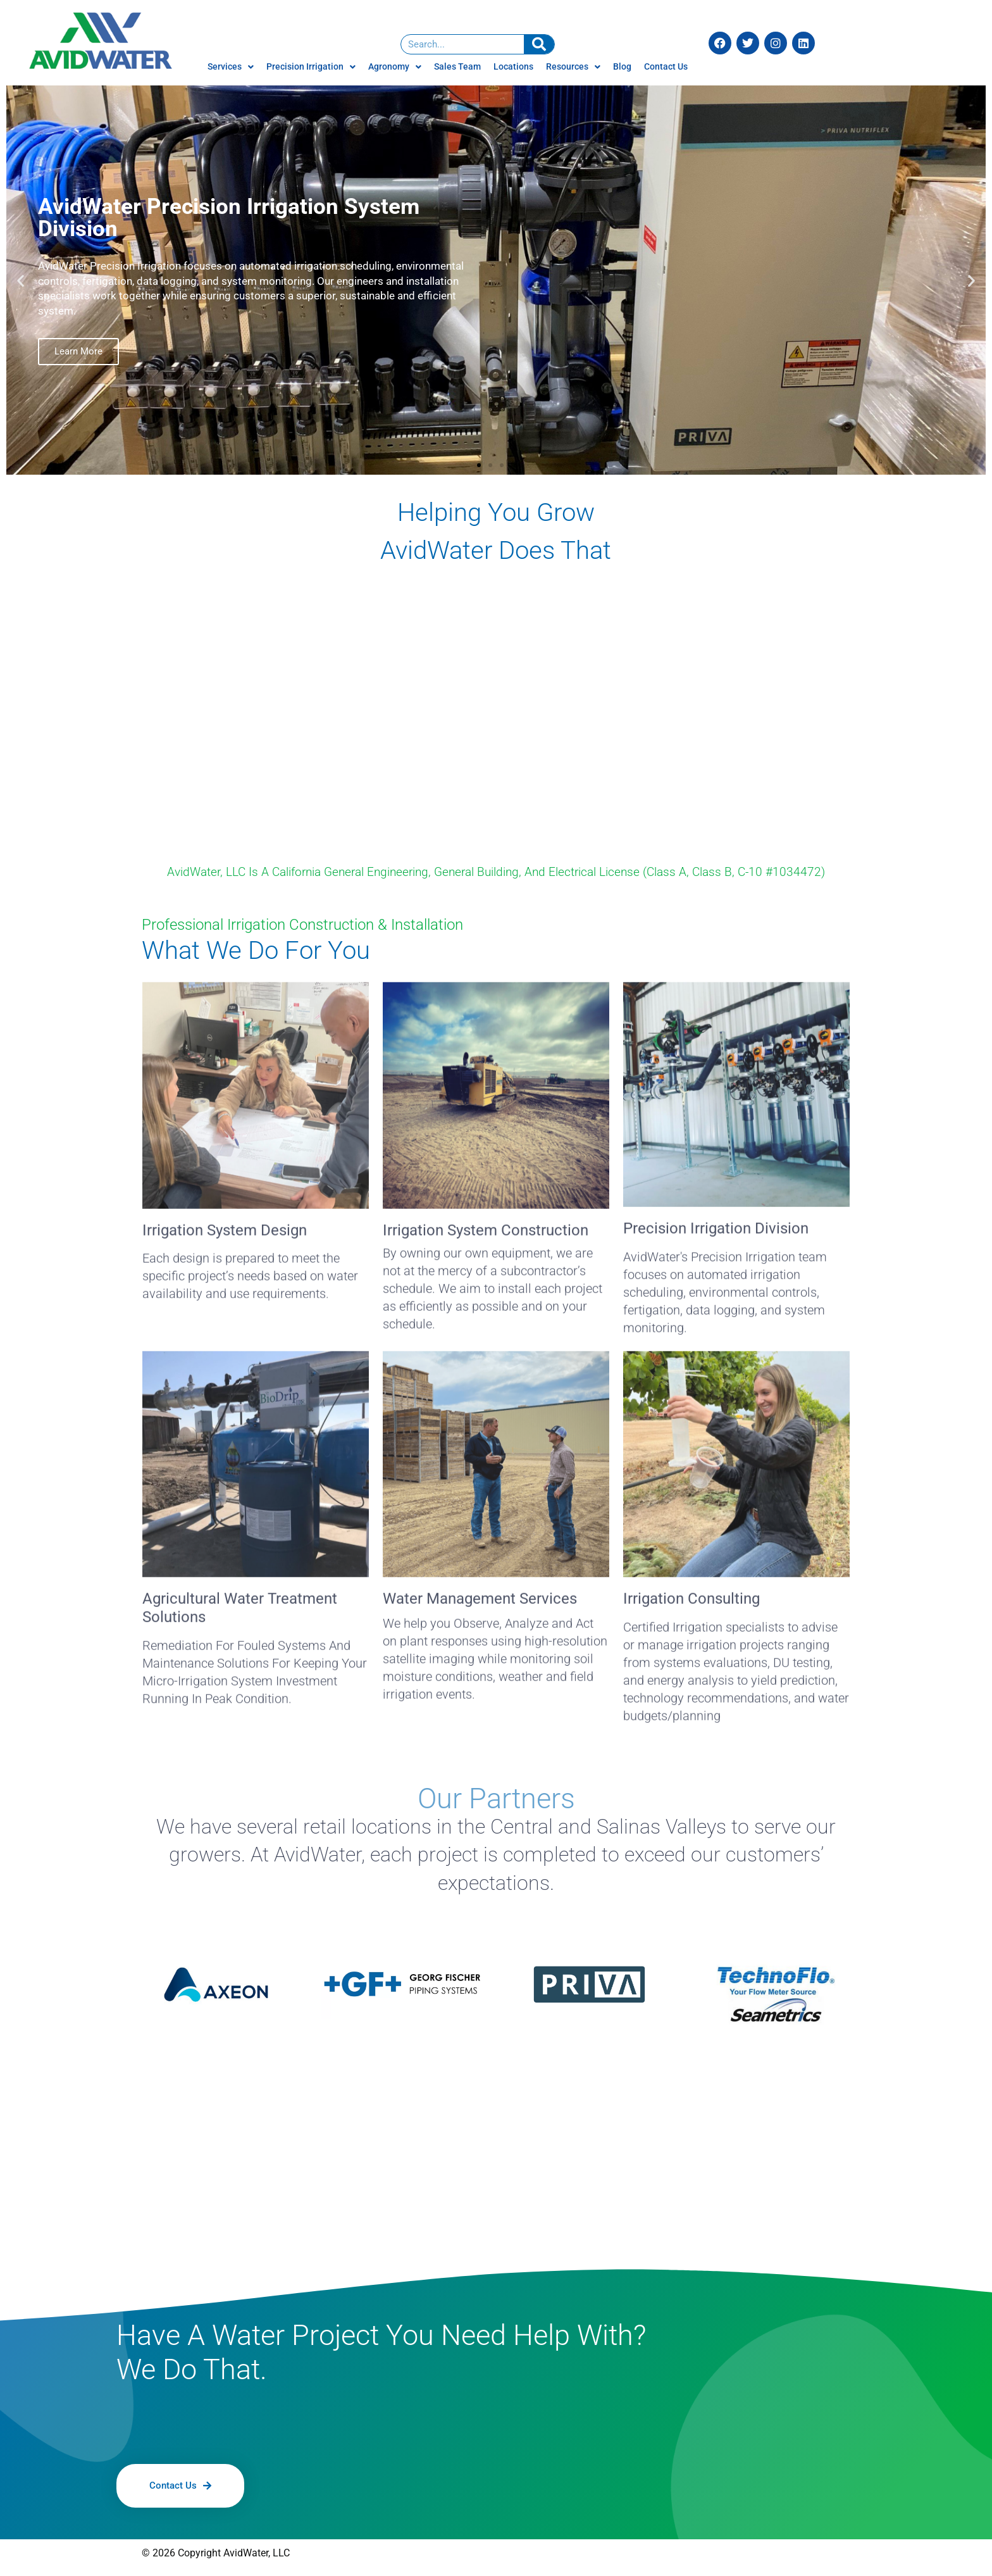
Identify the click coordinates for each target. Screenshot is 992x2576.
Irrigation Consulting (691, 1602)
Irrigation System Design (224, 1233)
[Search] (539, 44)
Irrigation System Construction (485, 1233)
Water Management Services (480, 1602)
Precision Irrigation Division (716, 1232)
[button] (20, 280)
